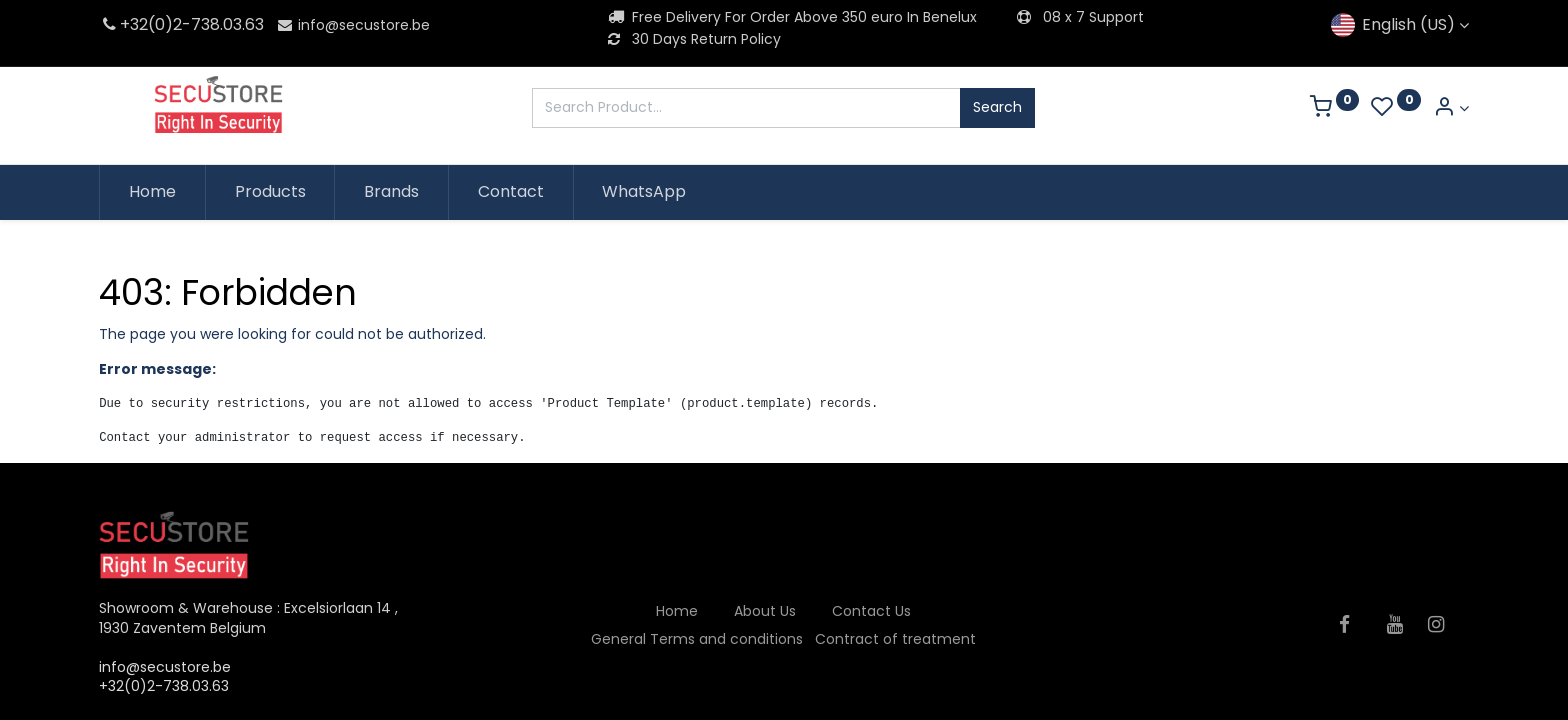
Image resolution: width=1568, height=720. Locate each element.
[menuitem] (152, 192)
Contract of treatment (895, 639)
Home (677, 611)
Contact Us (871, 611)
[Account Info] (1451, 108)
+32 (123, 24)
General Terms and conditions (697, 639)
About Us (765, 611)
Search (997, 107)
